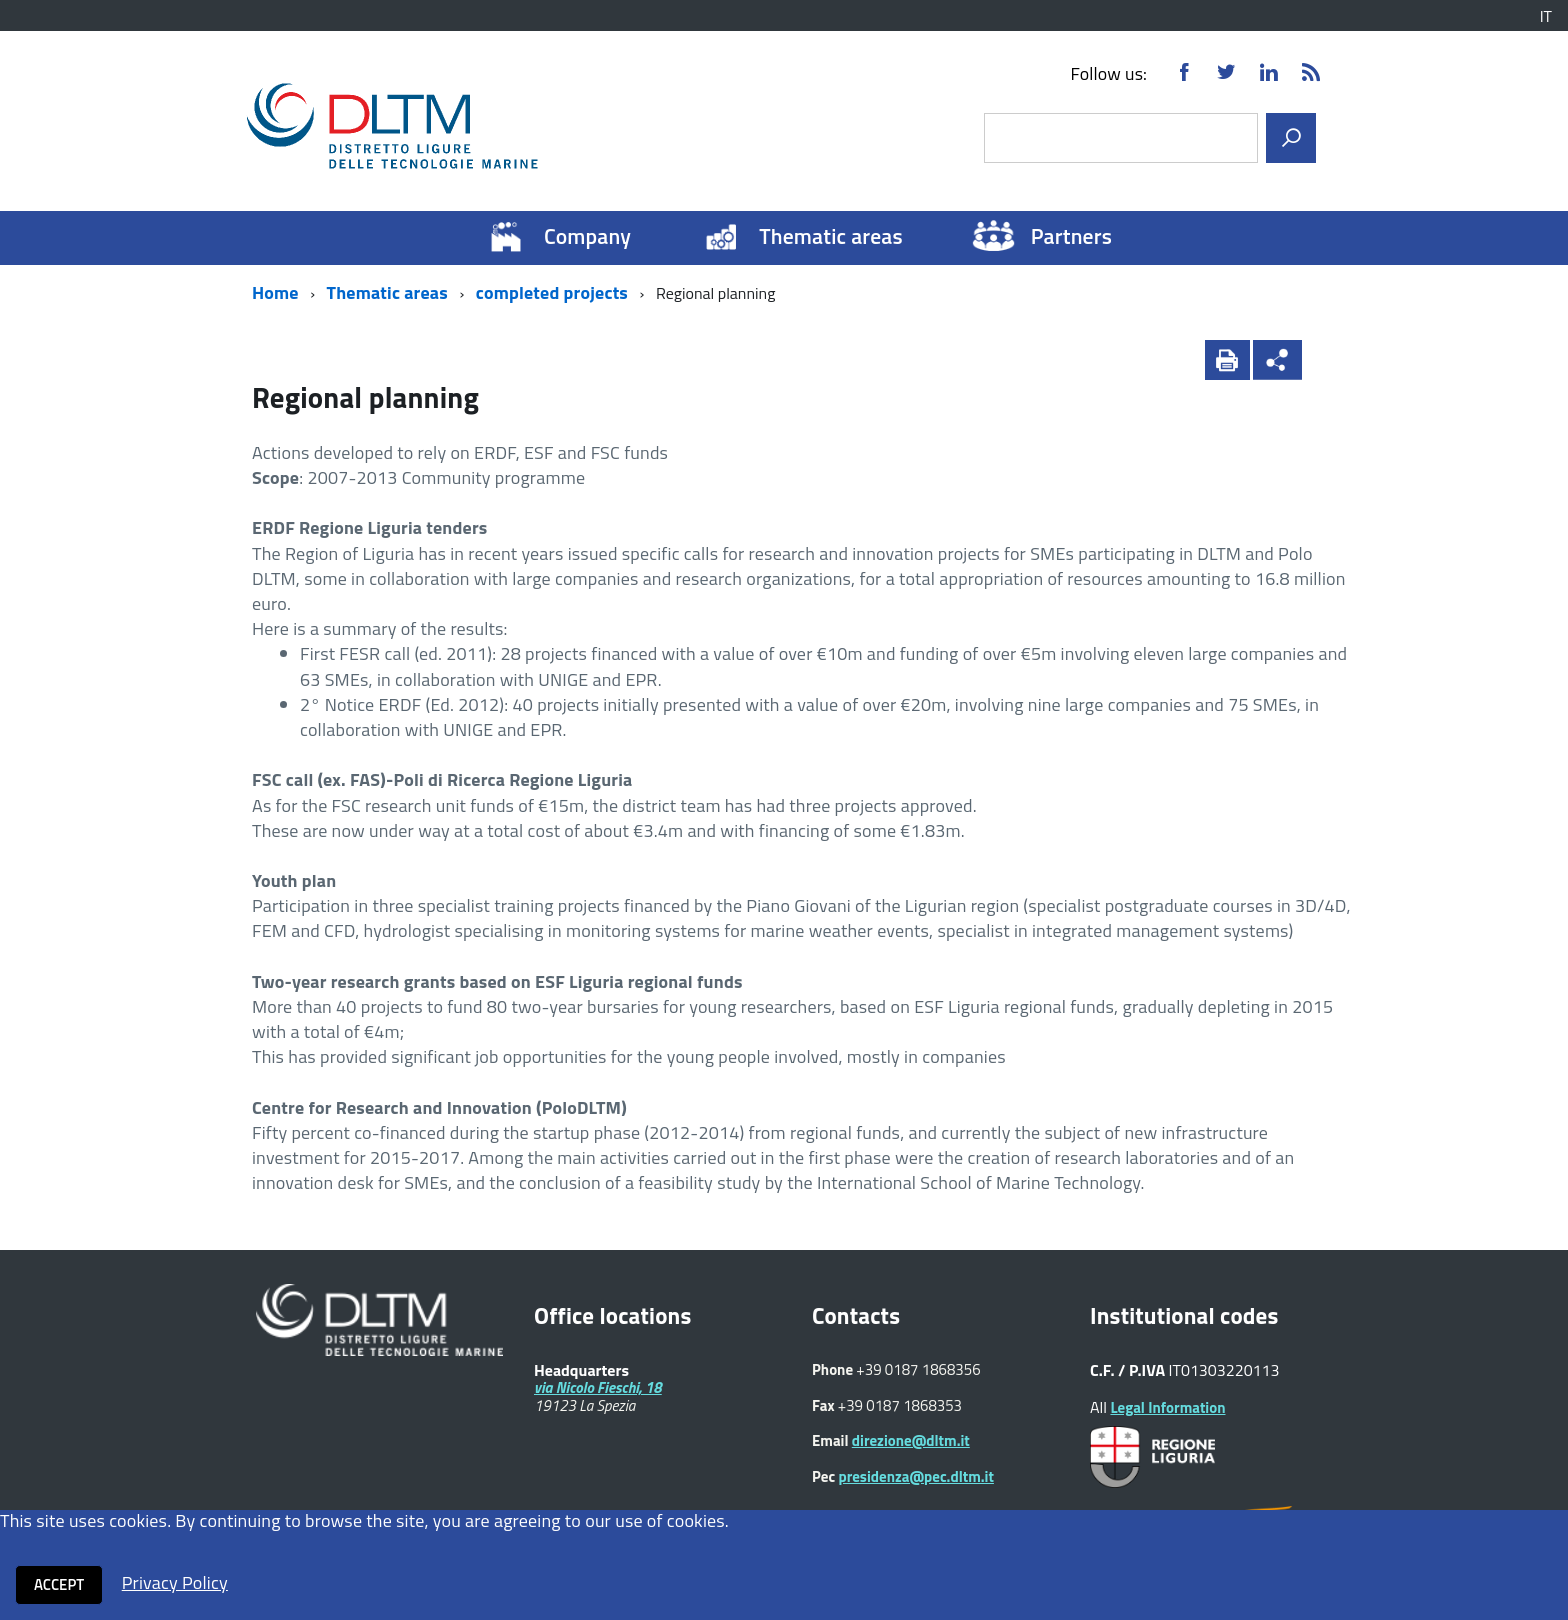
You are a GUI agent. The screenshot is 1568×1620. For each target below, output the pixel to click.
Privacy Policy (175, 1582)
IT (1546, 16)
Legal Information (1167, 1407)
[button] (1329, 359)
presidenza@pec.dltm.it (915, 1476)
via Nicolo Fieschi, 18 (598, 1387)
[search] (1291, 138)
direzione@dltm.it (911, 1440)
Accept (59, 1584)
